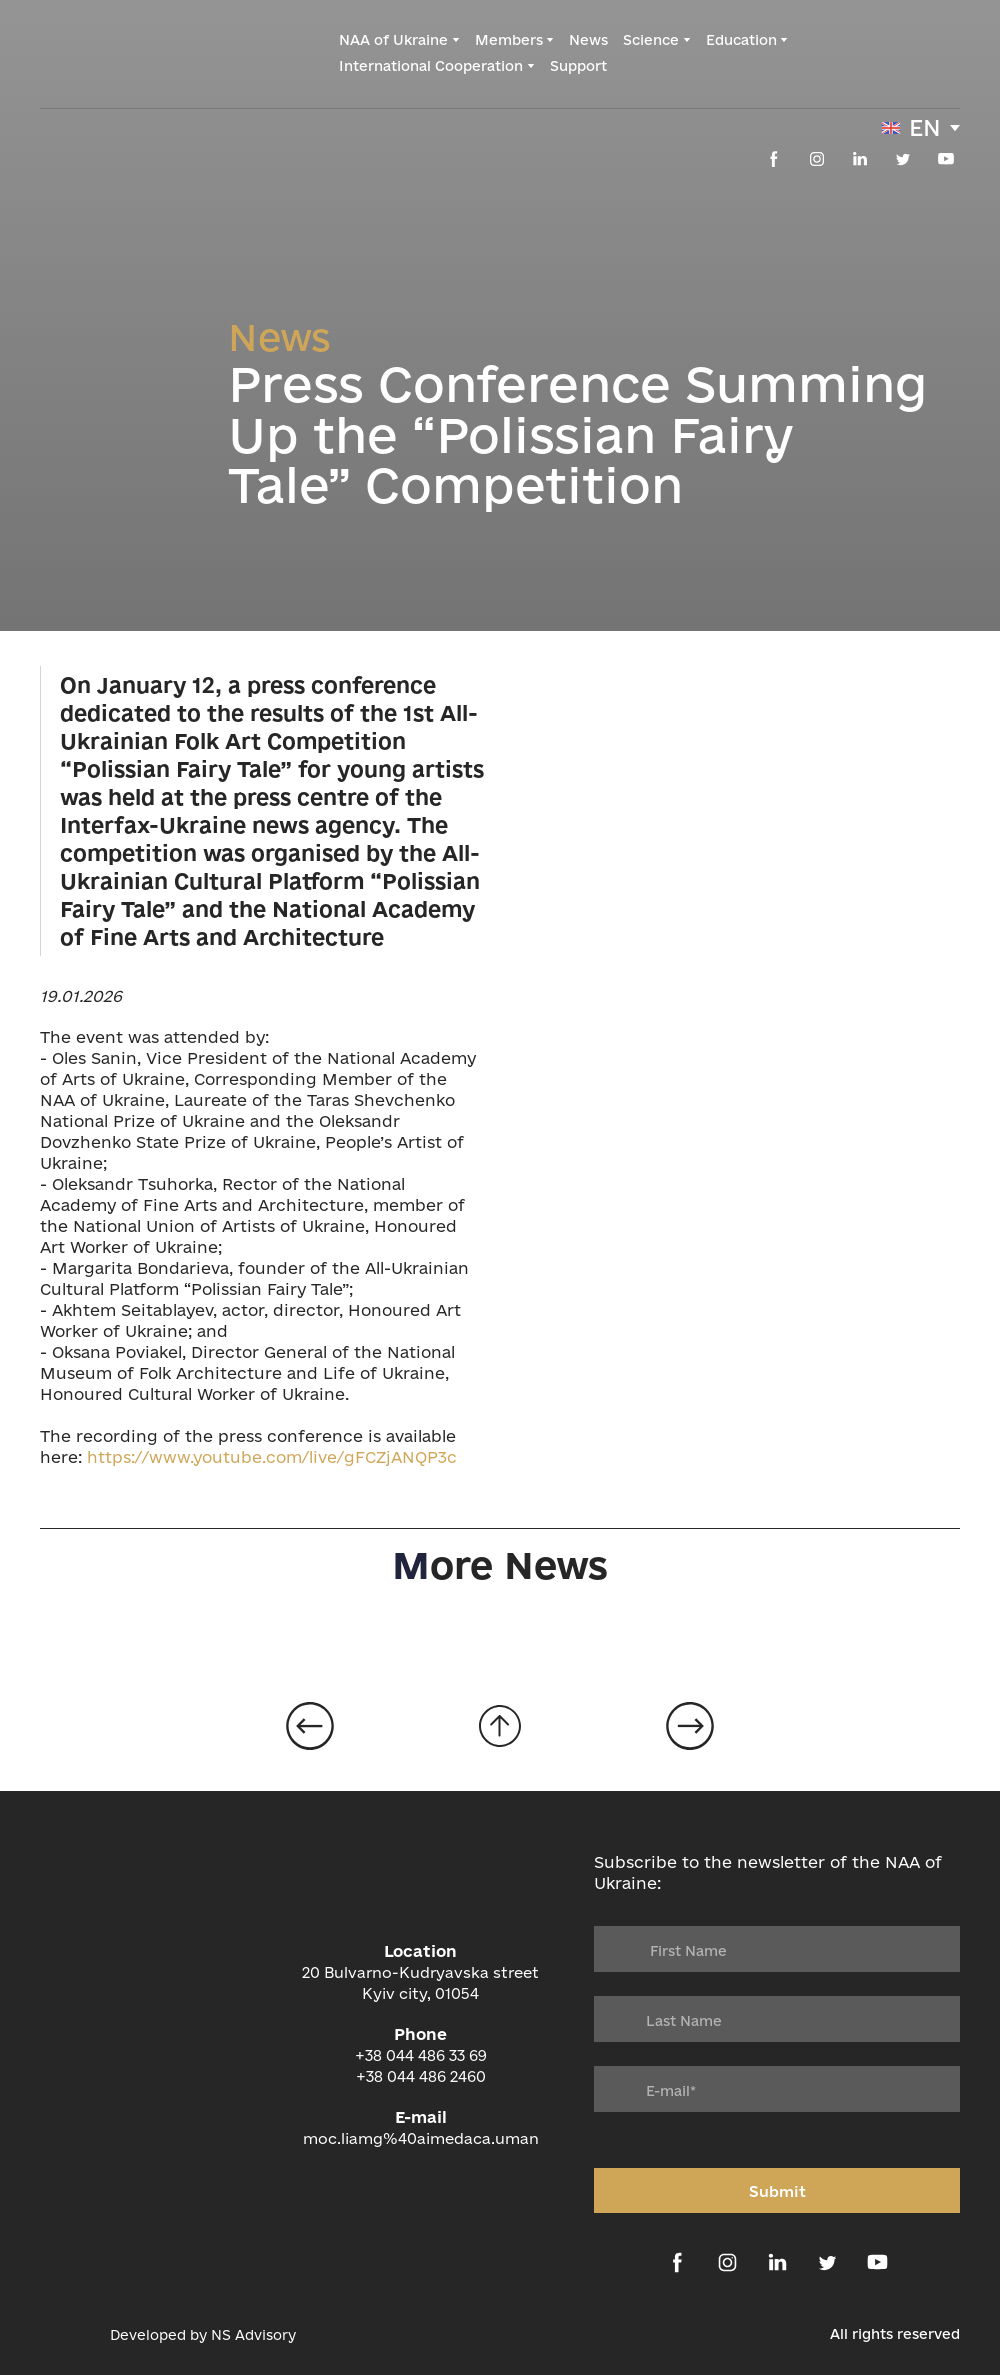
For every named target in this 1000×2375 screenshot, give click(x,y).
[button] (774, 159)
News (588, 40)
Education (741, 40)
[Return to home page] (122, 52)
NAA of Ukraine (393, 40)
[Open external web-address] (65, 2335)
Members (509, 40)
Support (578, 66)
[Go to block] (500, 1726)
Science (651, 40)
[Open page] (310, 1726)
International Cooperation (431, 66)
